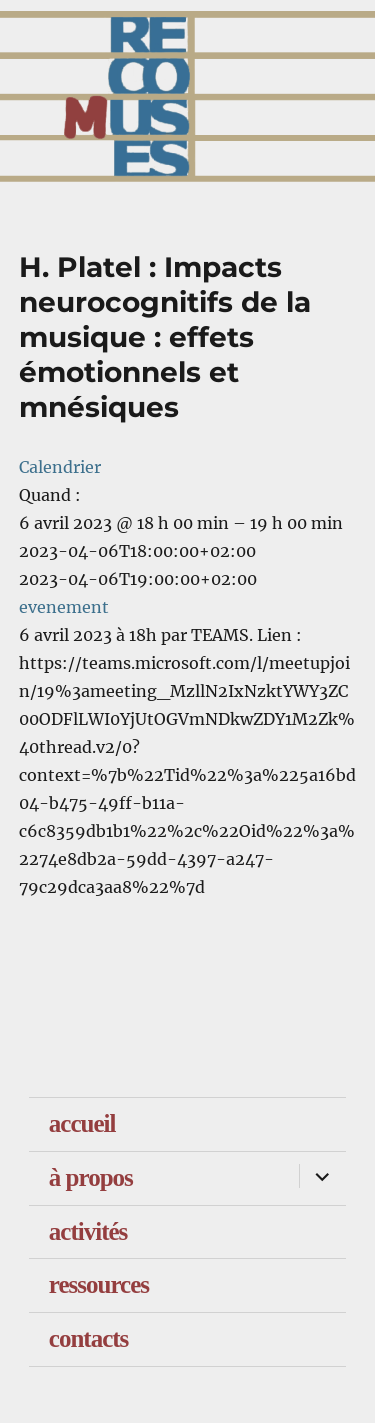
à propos (91, 1177)
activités (88, 1231)
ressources (99, 1284)
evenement (64, 607)
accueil (82, 1123)
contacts (88, 1338)
